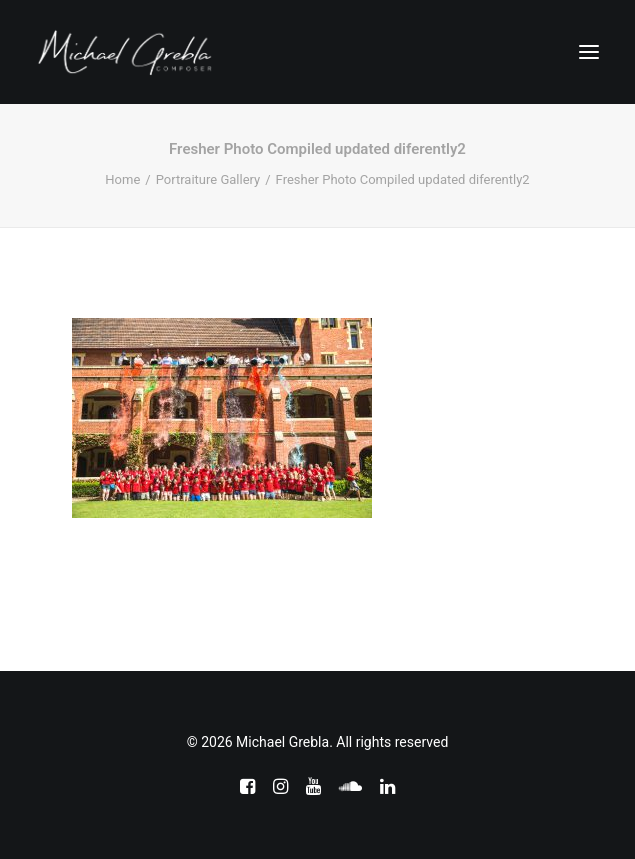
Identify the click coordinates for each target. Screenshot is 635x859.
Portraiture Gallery (208, 179)
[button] (589, 52)
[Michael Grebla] (125, 52)
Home (122, 179)
